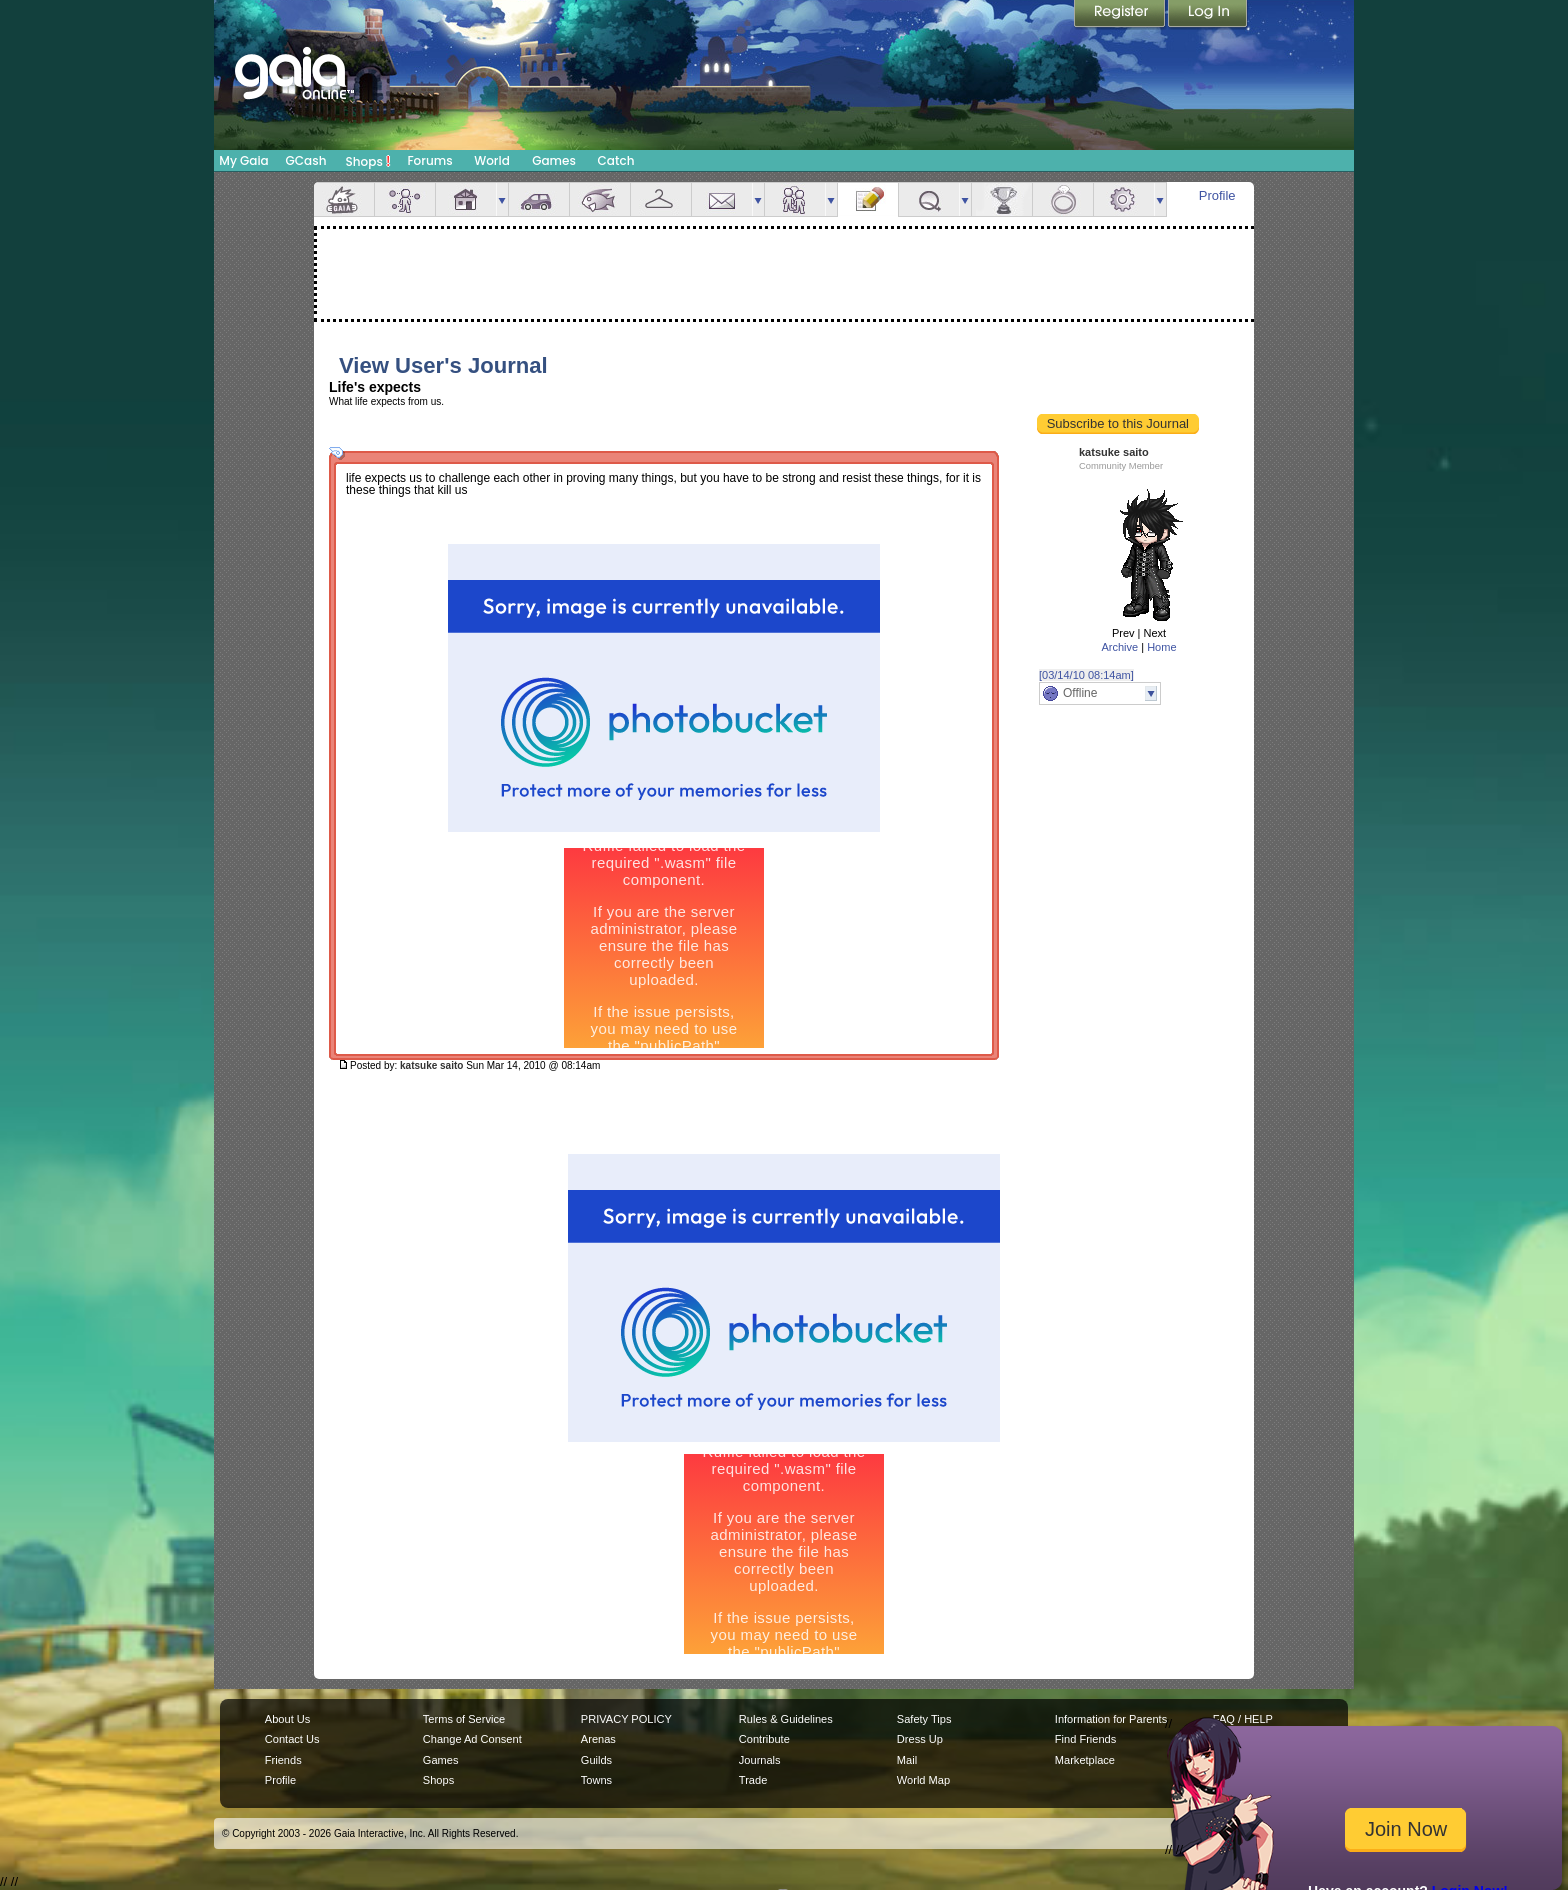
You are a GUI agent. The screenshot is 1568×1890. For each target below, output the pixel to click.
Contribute (764, 1739)
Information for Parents (1111, 1719)
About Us (287, 1719)
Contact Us (292, 1739)
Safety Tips (924, 1719)
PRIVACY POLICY (626, 1719)
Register (1121, 15)
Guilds (596, 1760)
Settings (1124, 199)
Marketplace (1085, 1760)
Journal (868, 199)
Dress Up (920, 1739)
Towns (596, 1780)
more (502, 199)
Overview (344, 199)
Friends (795, 199)
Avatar (405, 199)
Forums (429, 160)
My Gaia (243, 160)
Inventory (661, 199)
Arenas (598, 1739)
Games (554, 160)
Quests (929, 199)
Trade (753, 1780)
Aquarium (600, 199)
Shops (368, 161)
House (466, 199)
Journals (760, 1760)
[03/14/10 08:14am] (1086, 675)
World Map (923, 1780)
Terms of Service (464, 1719)
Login (1208, 15)
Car (539, 199)
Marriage (1063, 199)
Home (1161, 647)
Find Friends (1085, 1739)
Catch (616, 160)
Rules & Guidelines (786, 1719)
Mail (722, 199)
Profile (1217, 195)
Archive (1119, 647)
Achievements (1002, 199)
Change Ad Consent (472, 1739)
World (492, 160)
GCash (306, 160)
